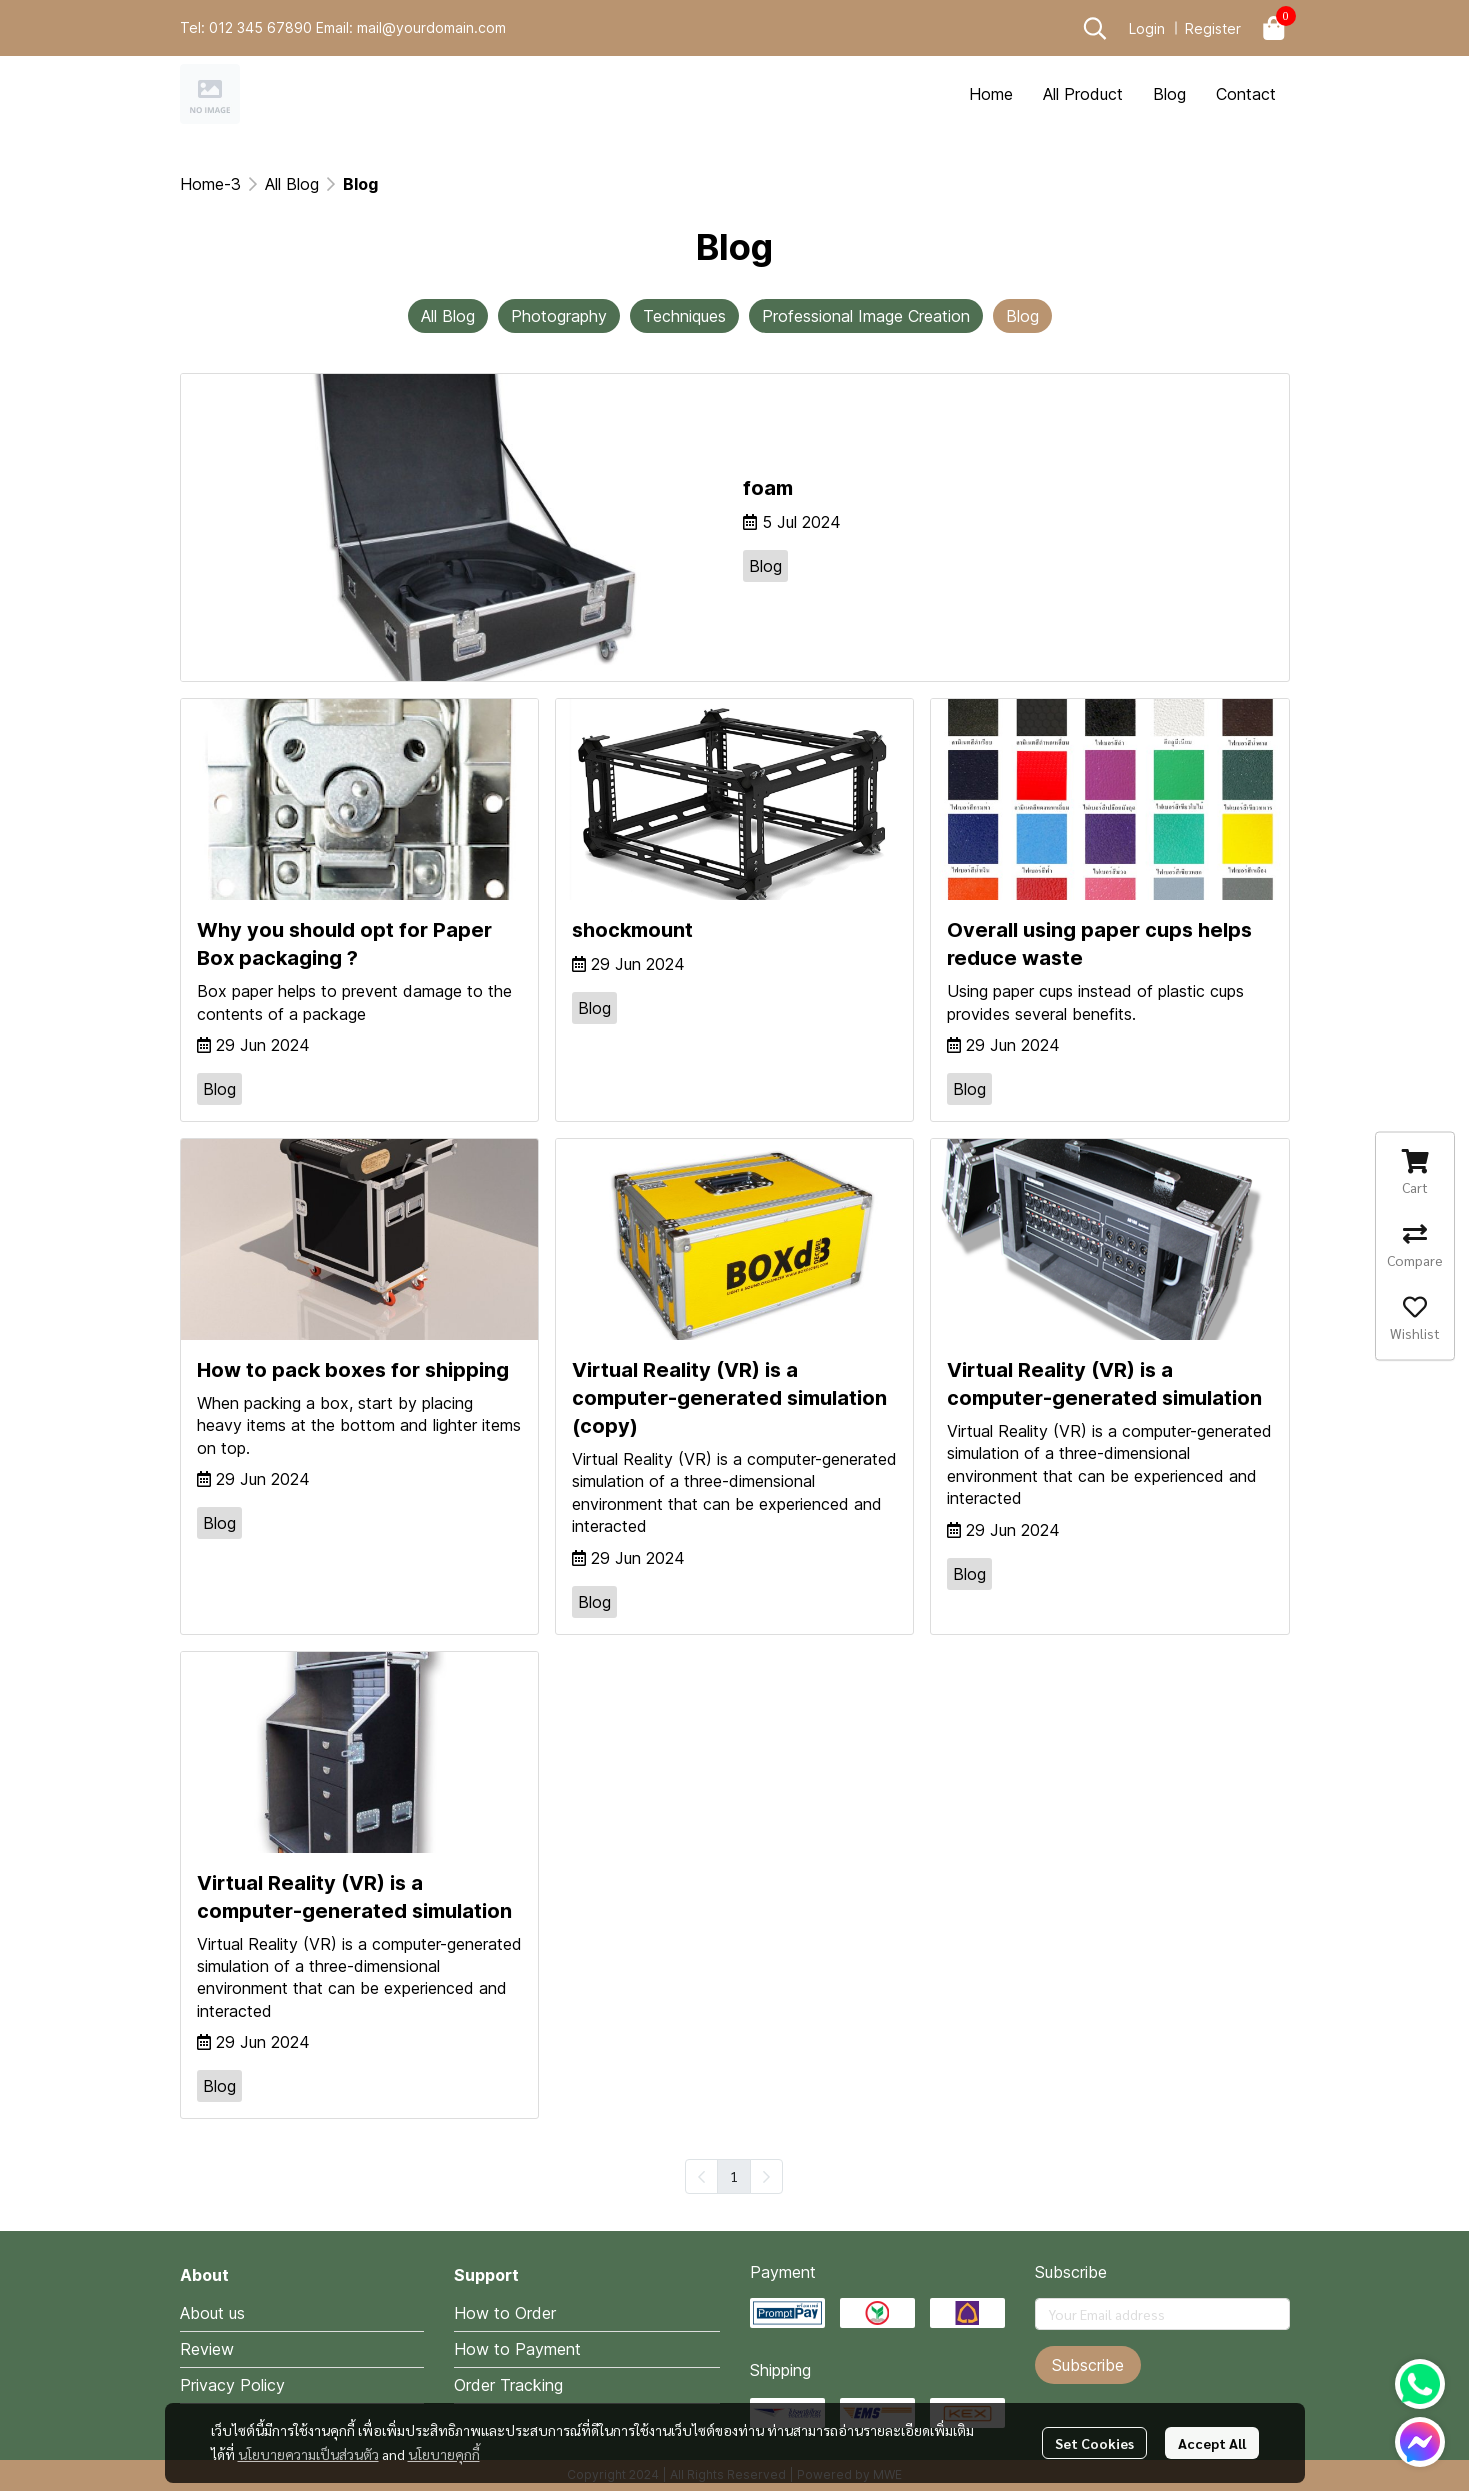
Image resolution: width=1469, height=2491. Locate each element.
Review (207, 2349)
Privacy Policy (232, 2385)
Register (1213, 28)
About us (212, 2313)
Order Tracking (508, 2385)
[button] (1095, 28)
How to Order (505, 2313)
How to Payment (517, 2349)
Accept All (1212, 2443)
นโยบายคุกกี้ (444, 2454)
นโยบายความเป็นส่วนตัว (308, 2454)
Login (1147, 28)
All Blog (292, 184)
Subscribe (1088, 2365)
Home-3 (210, 184)
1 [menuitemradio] (734, 2176)
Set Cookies (1094, 2443)
